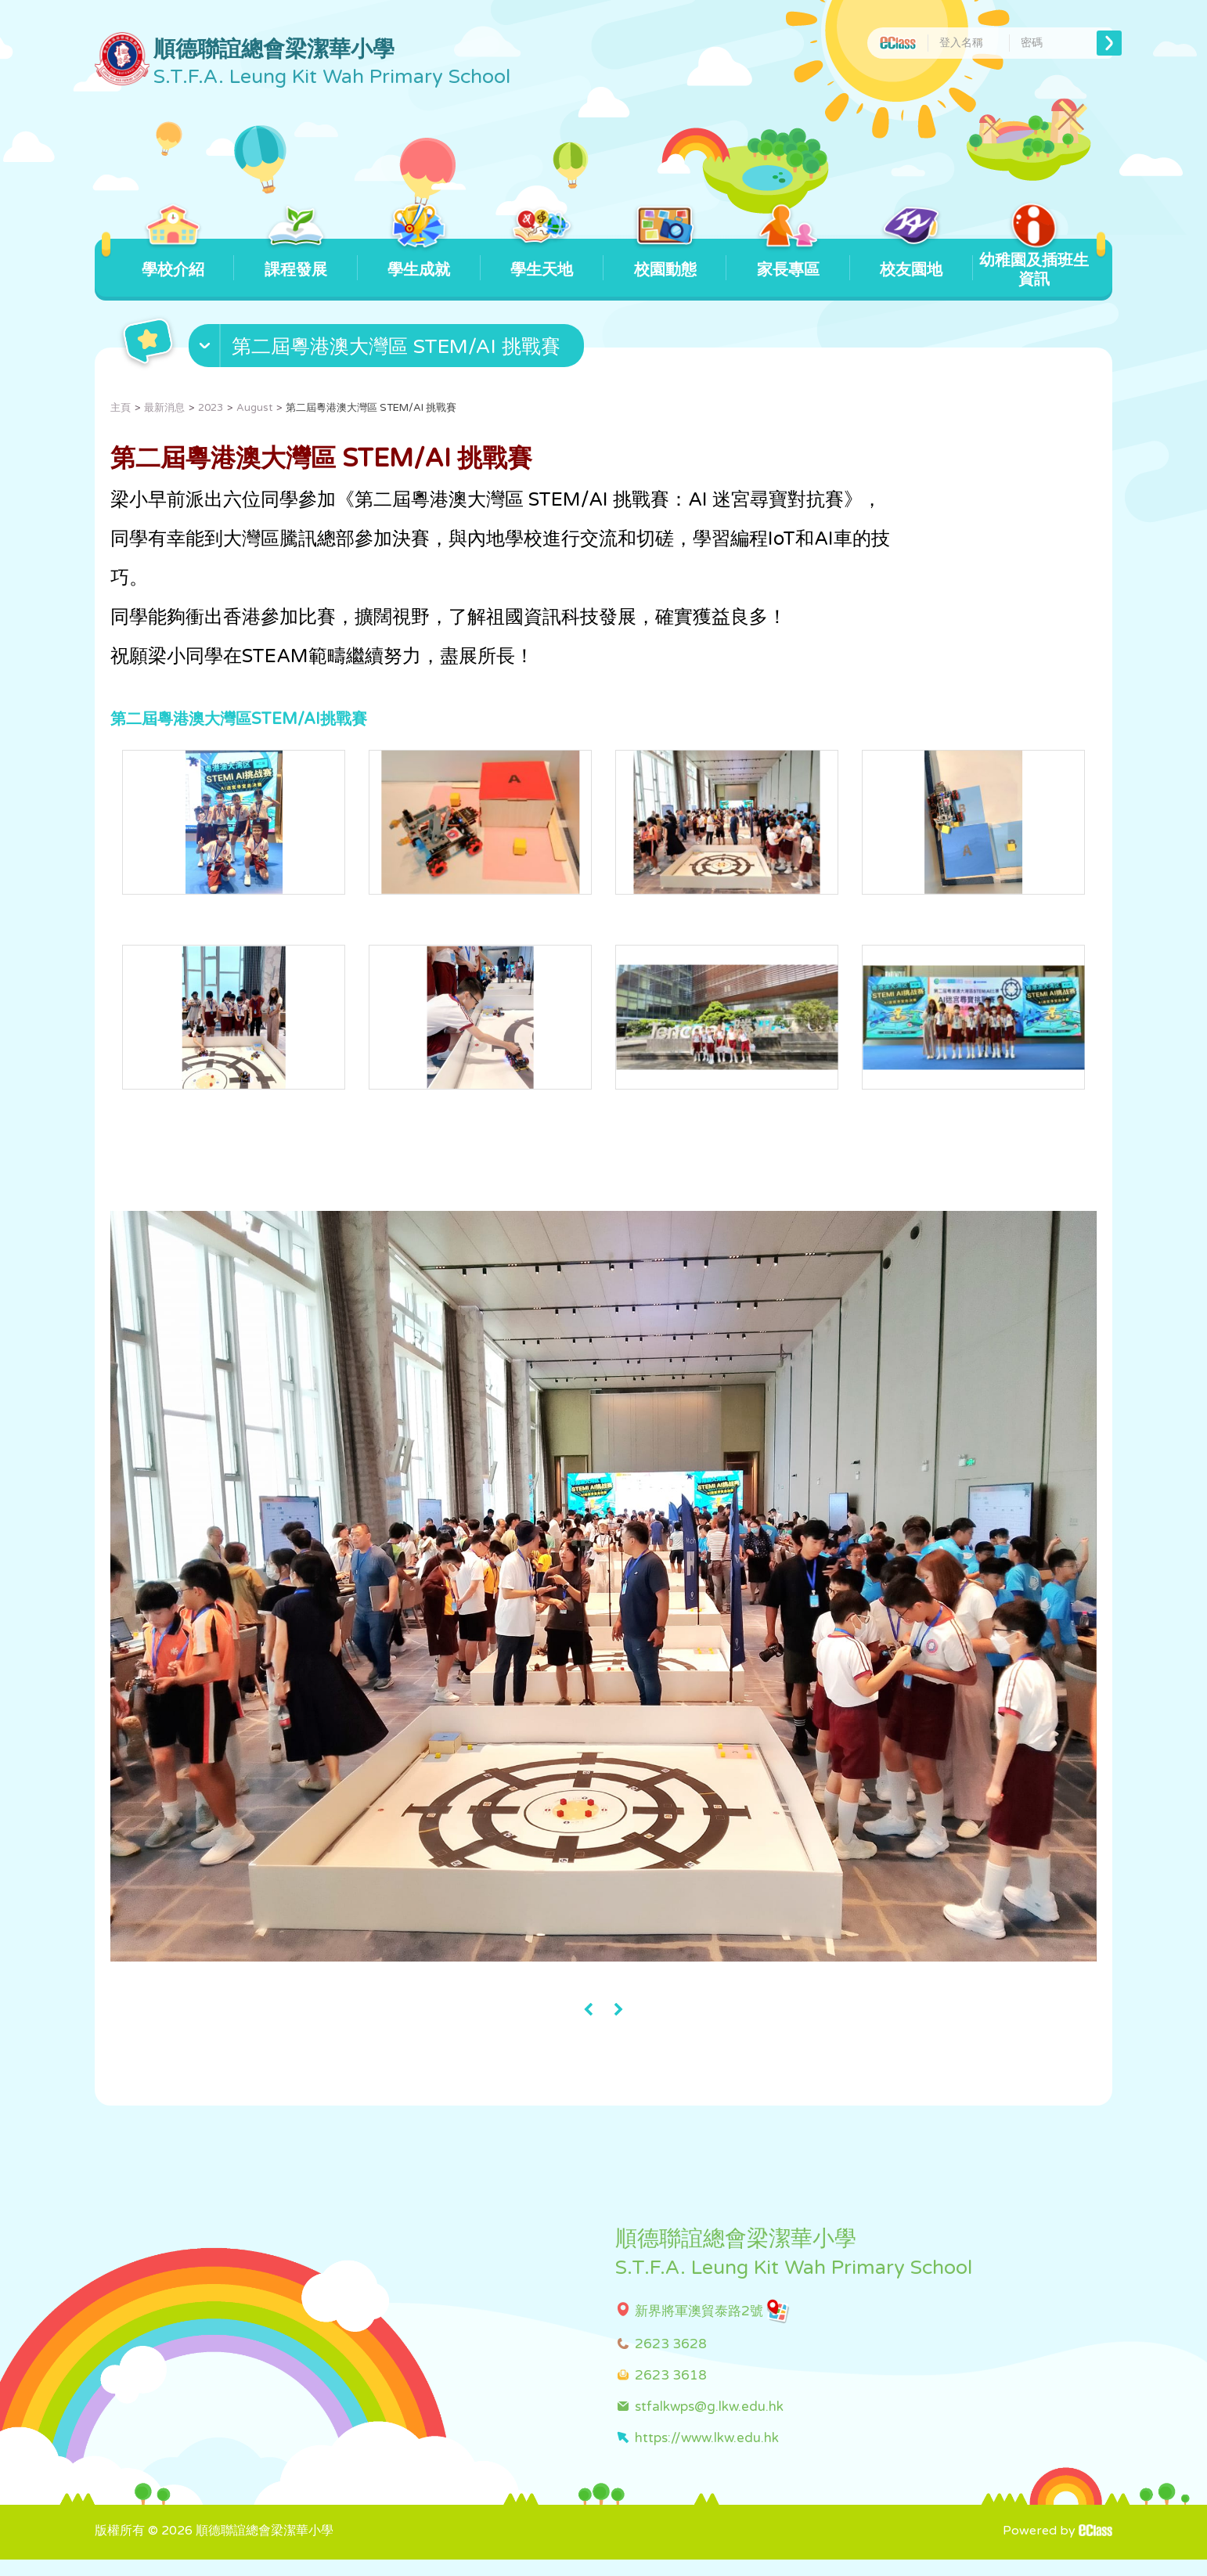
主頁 (120, 408)
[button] (388, 349)
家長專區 (788, 259)
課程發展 (295, 259)
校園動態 (665, 259)
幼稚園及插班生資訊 (1034, 264)
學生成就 (419, 259)
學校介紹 (172, 259)
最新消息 (164, 408)
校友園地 (911, 259)
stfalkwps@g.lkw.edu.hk (709, 2423)
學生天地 (542, 259)
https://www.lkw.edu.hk (707, 2454)
